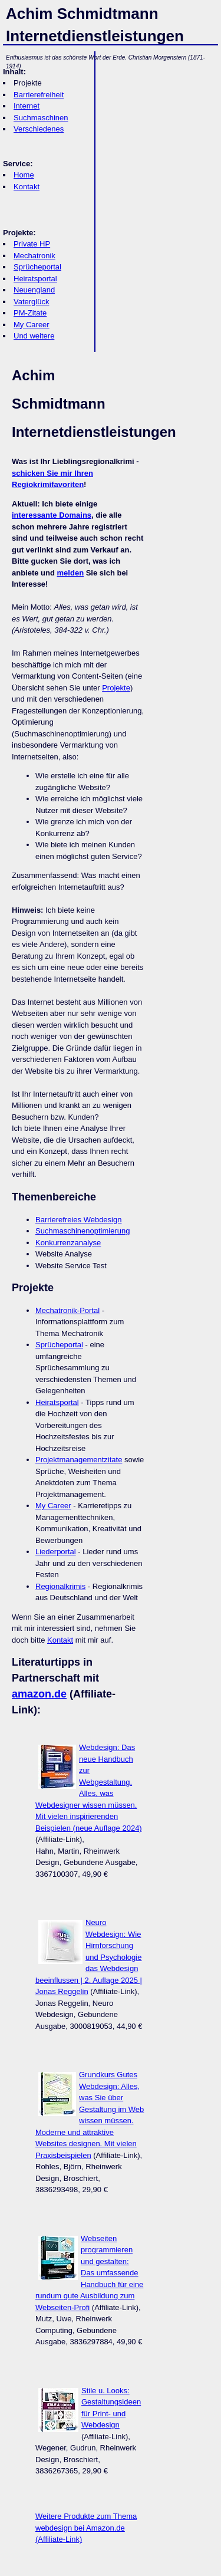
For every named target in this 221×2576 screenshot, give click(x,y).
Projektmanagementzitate (78, 1459)
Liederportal (55, 1551)
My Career (32, 324)
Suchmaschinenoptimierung (82, 1230)
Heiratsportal (35, 278)
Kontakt (26, 186)
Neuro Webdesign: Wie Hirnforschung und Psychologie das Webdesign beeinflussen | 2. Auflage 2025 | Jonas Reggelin (88, 1957)
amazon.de (39, 1694)
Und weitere (34, 335)
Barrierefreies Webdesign (78, 1219)
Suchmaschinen (41, 117)
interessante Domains (51, 515)
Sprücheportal (37, 266)
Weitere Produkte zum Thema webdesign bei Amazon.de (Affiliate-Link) (86, 2528)
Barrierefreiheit (39, 94)
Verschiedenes (39, 128)
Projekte (116, 687)
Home (24, 174)
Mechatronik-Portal (67, 1310)
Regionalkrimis (60, 1586)
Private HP (32, 243)
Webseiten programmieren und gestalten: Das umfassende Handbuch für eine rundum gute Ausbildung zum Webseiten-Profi (89, 2273)
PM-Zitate (30, 312)
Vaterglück (31, 301)
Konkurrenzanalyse (68, 1242)
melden (70, 572)
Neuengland (34, 289)
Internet (26, 105)
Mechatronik (34, 255)
